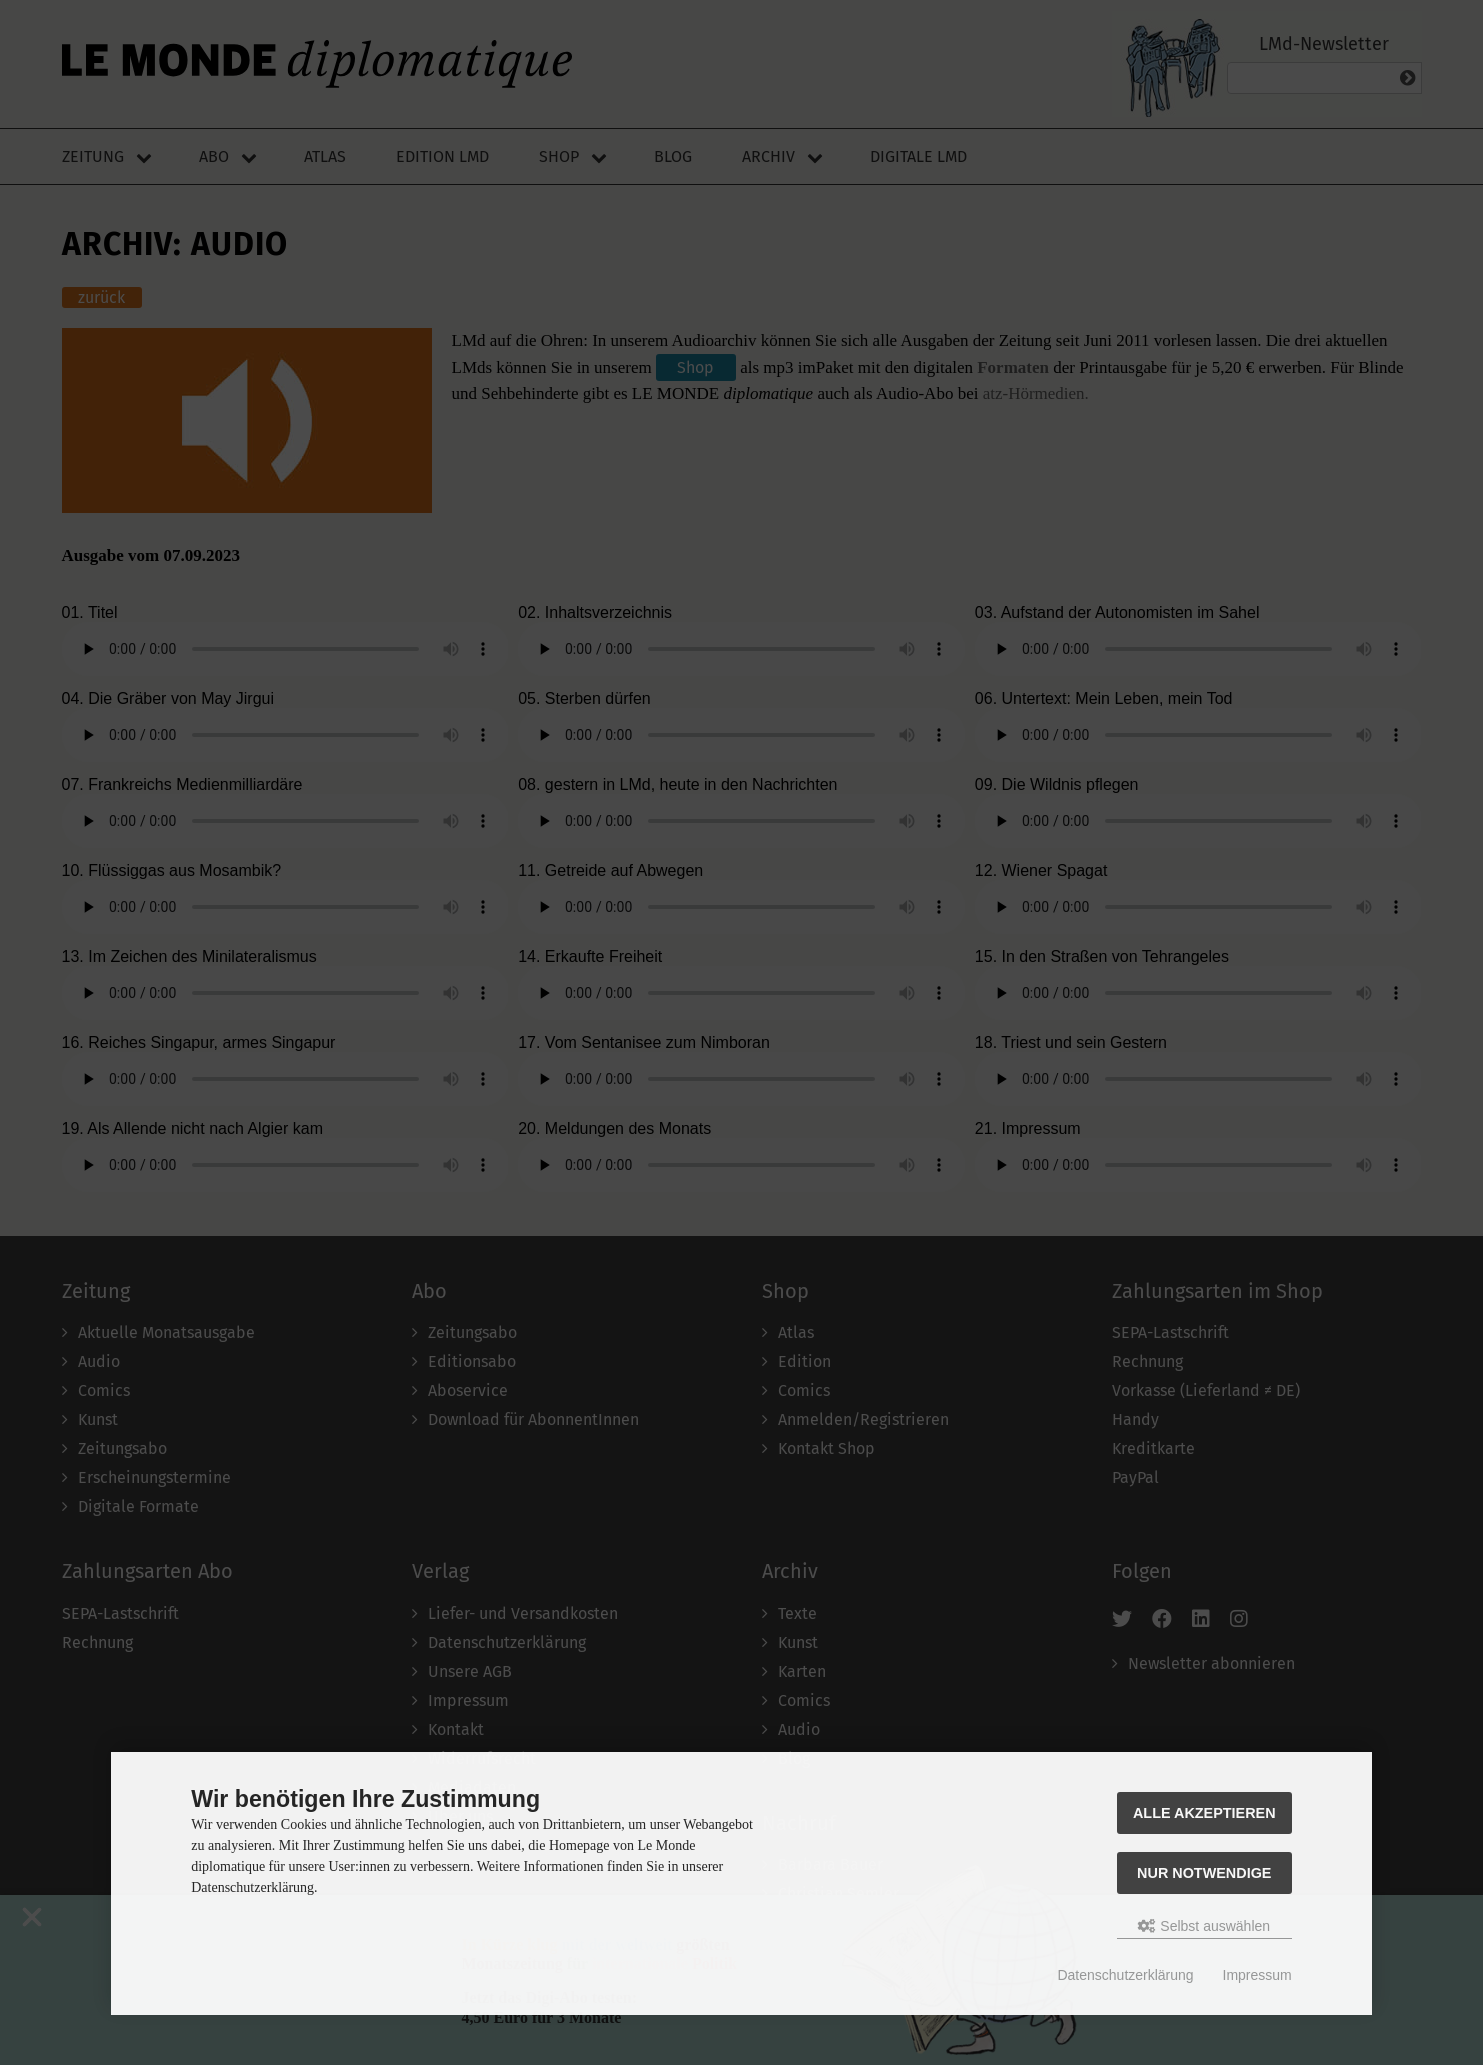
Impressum (1257, 1975)
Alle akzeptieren (1204, 1813)
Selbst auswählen (1204, 1926)
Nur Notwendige (1204, 1873)
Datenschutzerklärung (1125, 1975)
